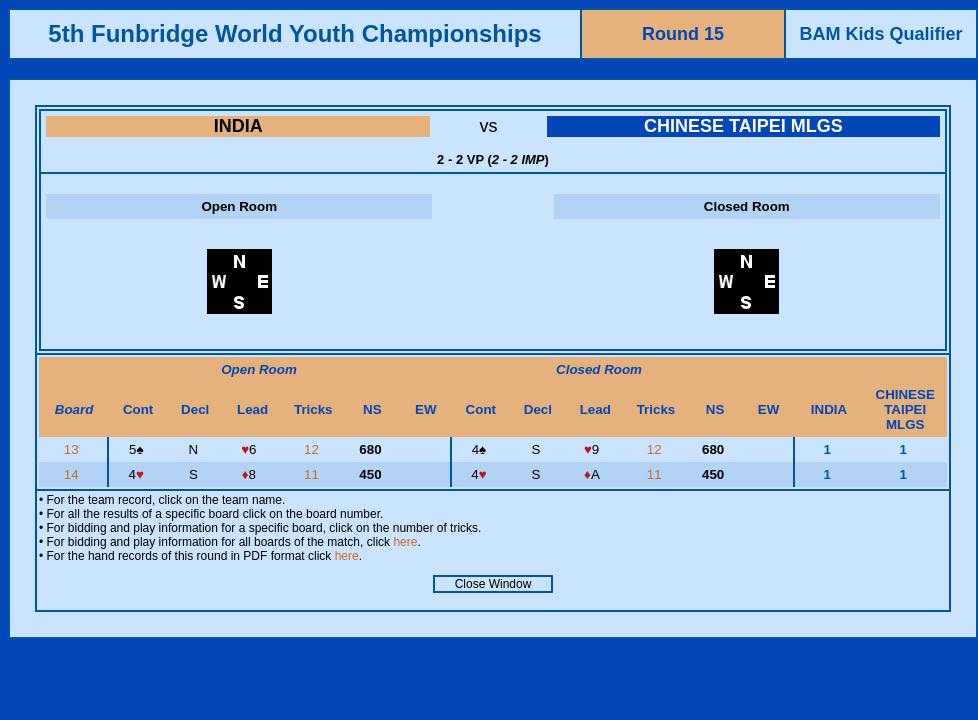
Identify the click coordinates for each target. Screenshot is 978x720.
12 (313, 449)
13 (73, 449)
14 (73, 474)
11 (313, 474)
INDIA (238, 126)
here (405, 542)
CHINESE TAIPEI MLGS (743, 126)
